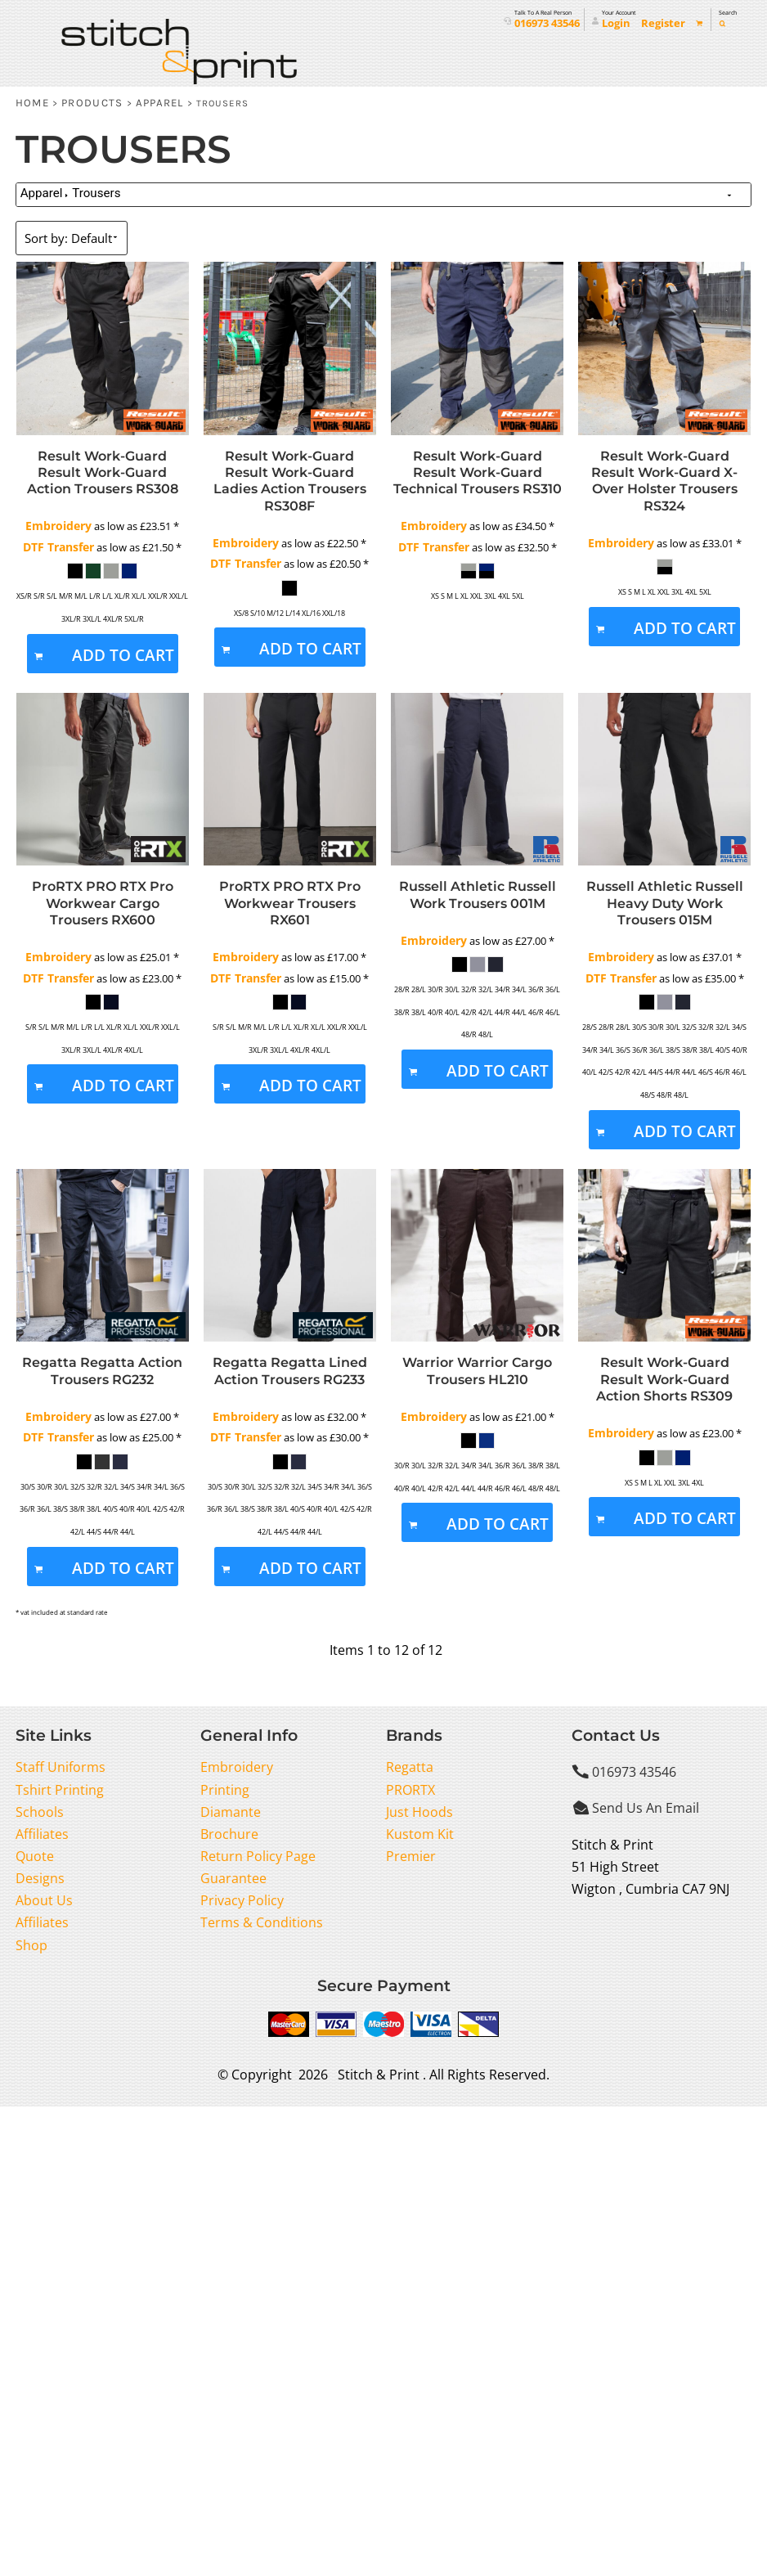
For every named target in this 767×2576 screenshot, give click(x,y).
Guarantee (233, 1878)
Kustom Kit (420, 1834)
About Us (44, 1900)
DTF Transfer (58, 547)
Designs (40, 1878)
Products (92, 103)
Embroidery (58, 525)
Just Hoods (419, 1812)
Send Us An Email (645, 1808)
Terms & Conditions (261, 1922)
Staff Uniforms (60, 1767)
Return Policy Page (258, 1856)
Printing (224, 1790)
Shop (31, 1945)
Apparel (160, 103)
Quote (35, 1856)
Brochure (229, 1834)
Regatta (409, 1767)
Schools (40, 1812)
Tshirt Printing (60, 1790)
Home (32, 103)
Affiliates (42, 1834)
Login (616, 23)
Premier (411, 1856)
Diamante (230, 1812)
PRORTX (410, 1790)
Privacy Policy (242, 1900)
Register (663, 23)
